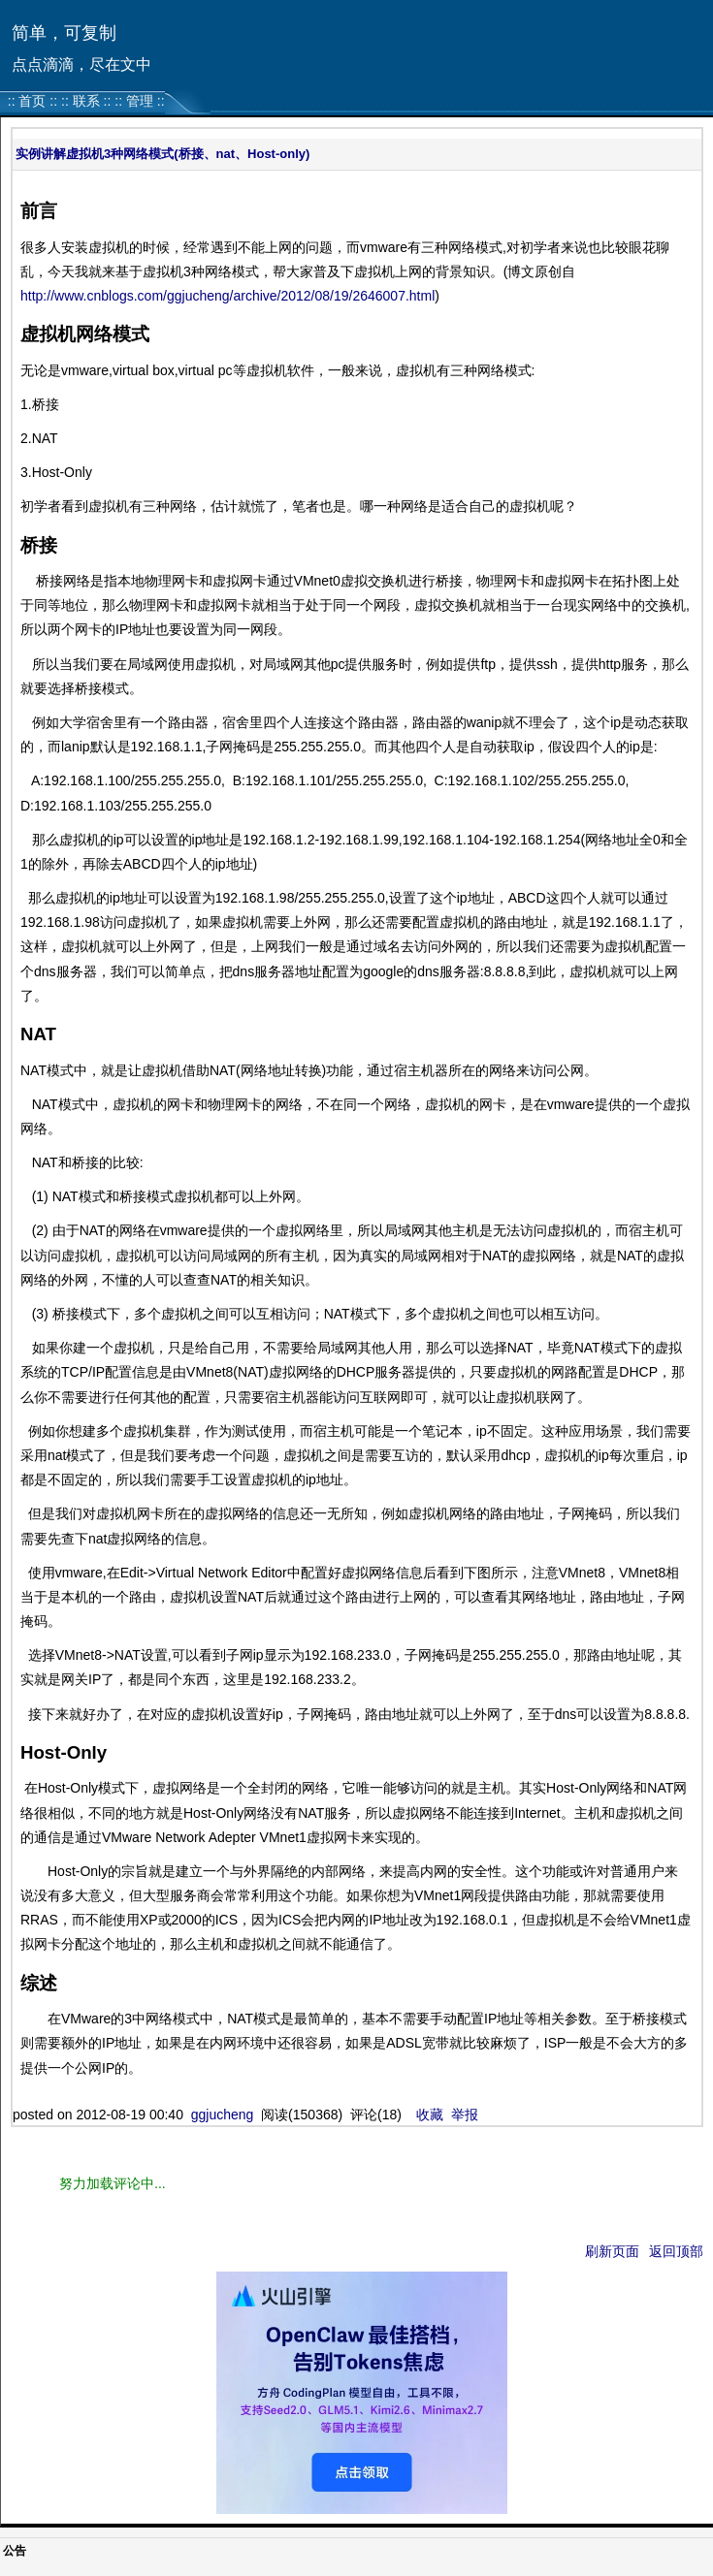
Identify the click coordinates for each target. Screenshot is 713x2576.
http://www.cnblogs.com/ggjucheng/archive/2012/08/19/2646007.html (227, 295)
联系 (86, 101)
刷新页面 (612, 2251)
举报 (464, 2114)
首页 (32, 101)
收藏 (429, 2114)
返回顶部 (676, 2251)
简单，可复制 (64, 33)
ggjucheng (222, 2114)
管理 (139, 101)
